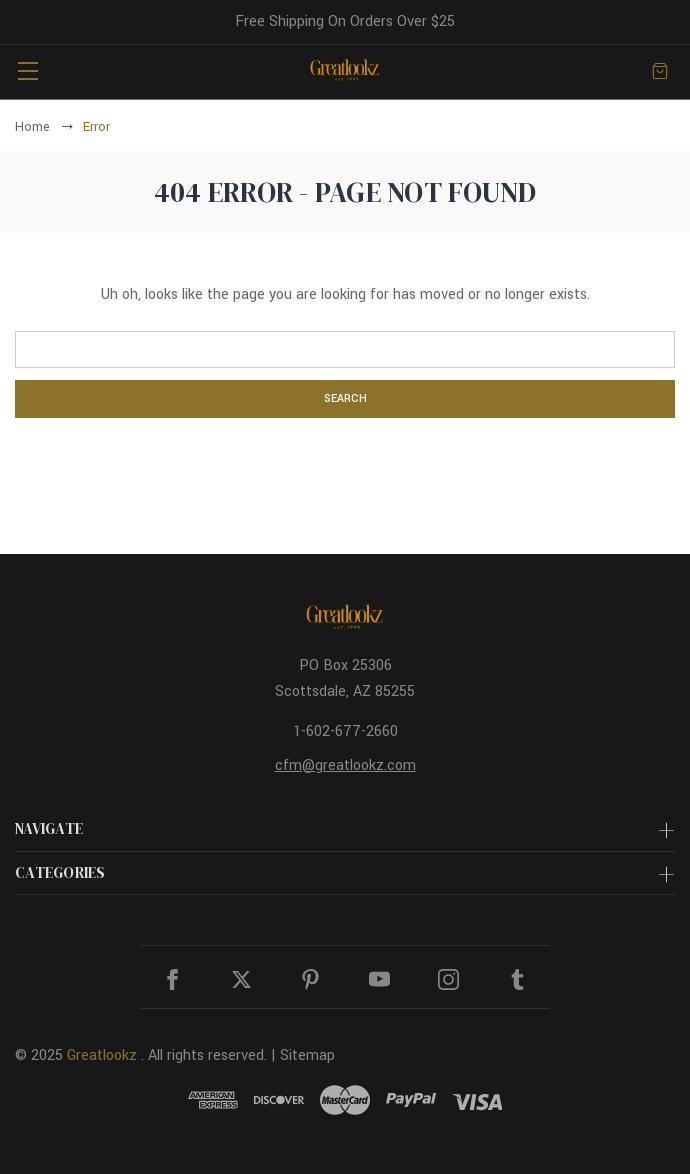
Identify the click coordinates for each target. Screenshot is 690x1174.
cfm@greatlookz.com (345, 765)
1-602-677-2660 (345, 731)
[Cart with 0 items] (660, 71)
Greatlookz (102, 1055)
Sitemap (307, 1055)
